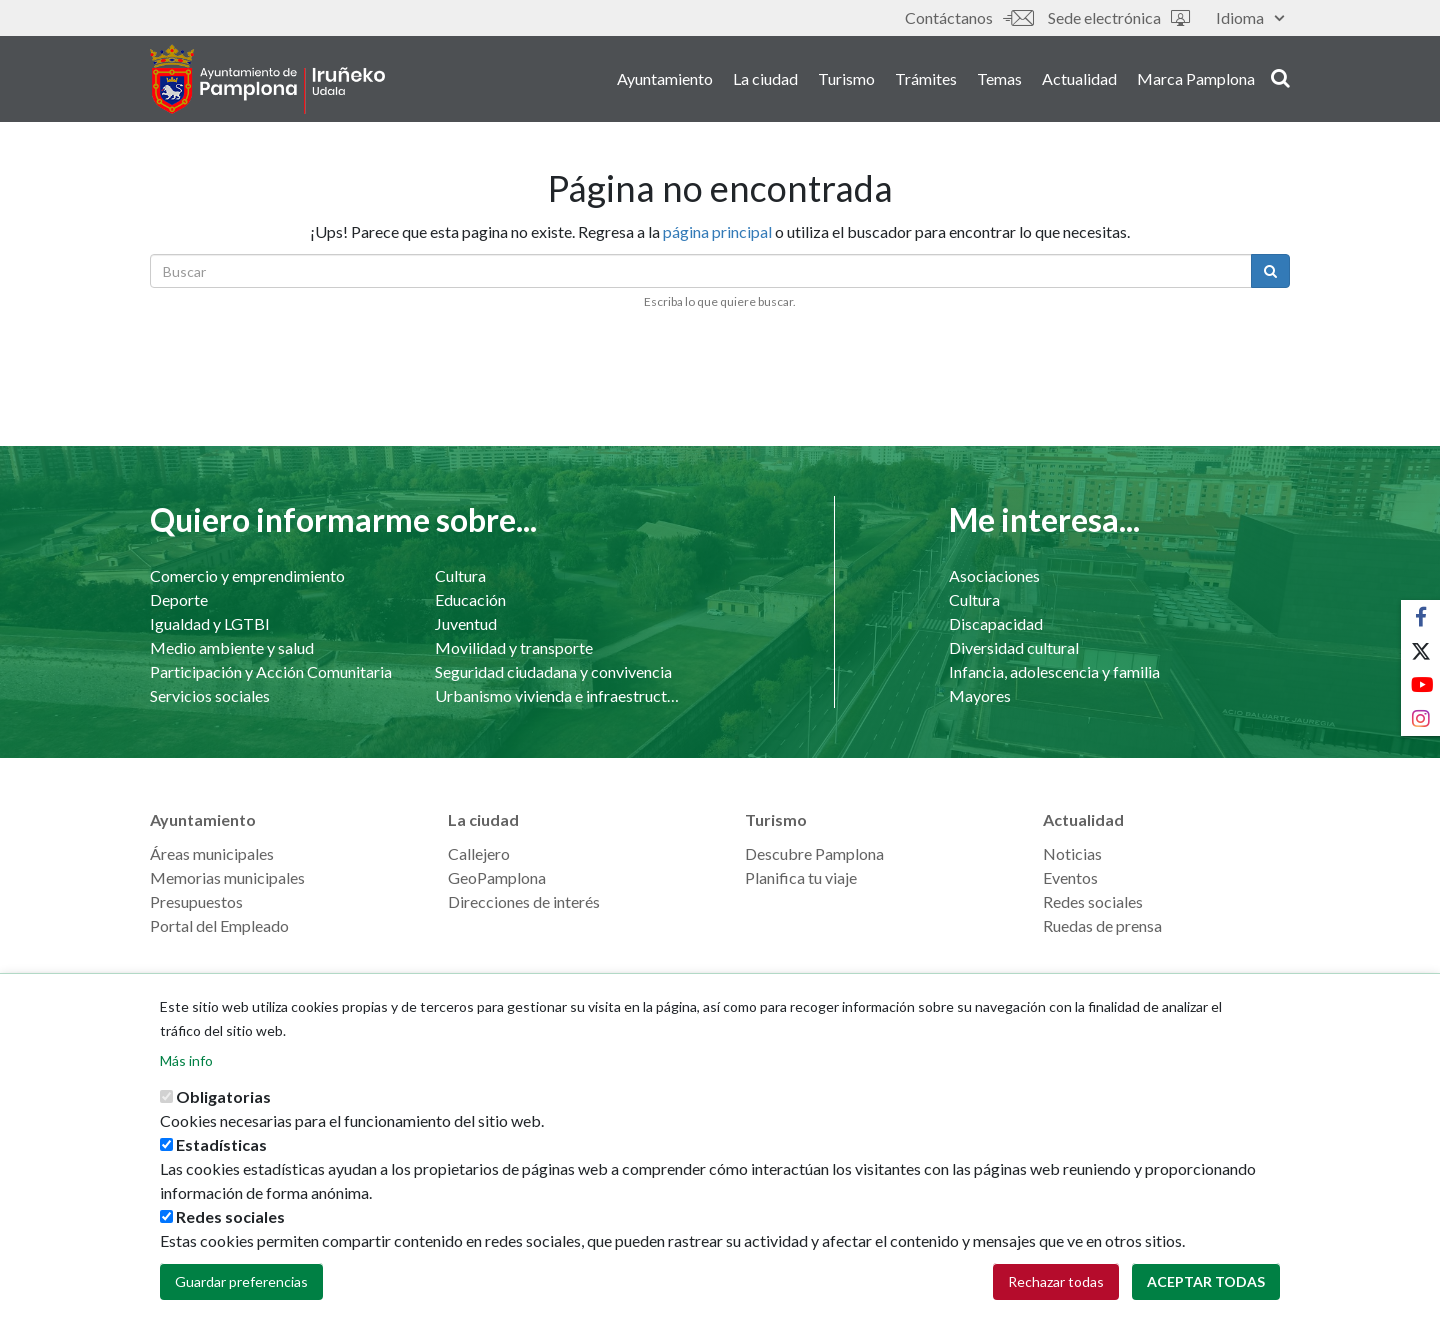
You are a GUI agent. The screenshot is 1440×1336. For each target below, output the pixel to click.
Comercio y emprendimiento (247, 575)
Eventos (1070, 877)
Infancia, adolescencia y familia (1054, 671)
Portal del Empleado (219, 925)
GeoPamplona (497, 877)
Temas (999, 78)
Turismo (846, 78)
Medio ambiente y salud (232, 647)
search (1280, 77)
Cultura (460, 575)
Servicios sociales (210, 695)
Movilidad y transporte (514, 647)
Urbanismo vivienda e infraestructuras (557, 695)
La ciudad (765, 78)
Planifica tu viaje (801, 877)
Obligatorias (223, 1112)
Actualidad (1079, 78)
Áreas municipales (212, 853)
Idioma (1250, 17)
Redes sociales (1093, 901)
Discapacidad (996, 623)
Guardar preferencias (241, 1297)
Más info (186, 1076)
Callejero (479, 853)
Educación (470, 599)
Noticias (1072, 853)
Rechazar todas (1056, 1297)
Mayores (980, 695)
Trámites (926, 78)
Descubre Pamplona (814, 853)
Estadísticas (221, 1160)
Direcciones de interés (524, 901)
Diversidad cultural (1014, 647)
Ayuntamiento (665, 78)
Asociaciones (994, 575)
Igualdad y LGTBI (210, 623)
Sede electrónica (1119, 17)
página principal (717, 231)
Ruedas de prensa (1102, 925)
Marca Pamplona (1196, 78)
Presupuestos (196, 901)
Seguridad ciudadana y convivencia (553, 671)
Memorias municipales (227, 877)
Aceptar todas (1206, 1297)
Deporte (179, 599)
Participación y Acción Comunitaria (271, 671)
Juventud (466, 623)
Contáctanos (969, 17)
